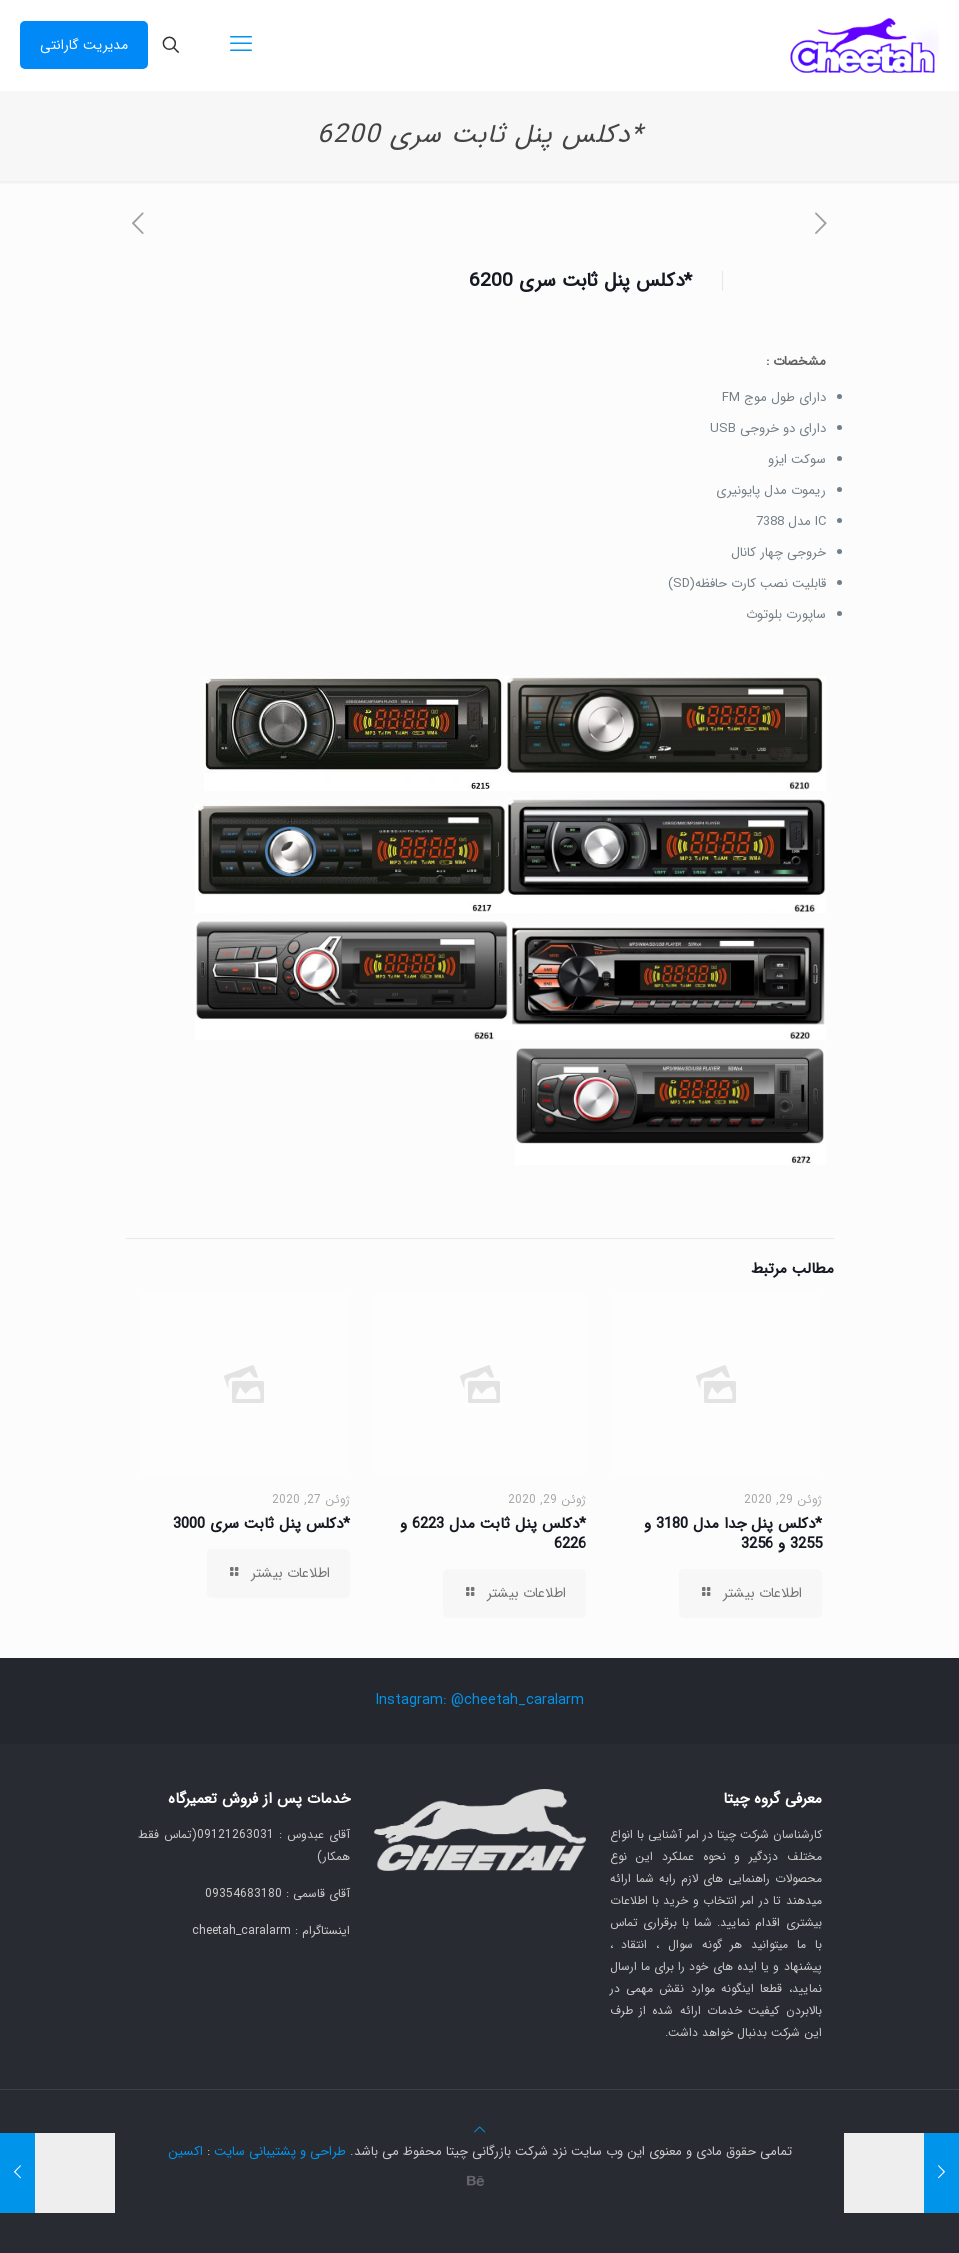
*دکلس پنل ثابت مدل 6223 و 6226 (493, 1534)
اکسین (185, 2151)
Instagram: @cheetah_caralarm (479, 1700)
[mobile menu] (241, 45)
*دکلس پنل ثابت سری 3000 (261, 1524)
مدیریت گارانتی (84, 45)
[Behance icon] (476, 2182)
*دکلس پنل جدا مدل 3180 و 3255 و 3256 (733, 1534)
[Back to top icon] (479, 2130)
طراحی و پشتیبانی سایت (280, 2151)
